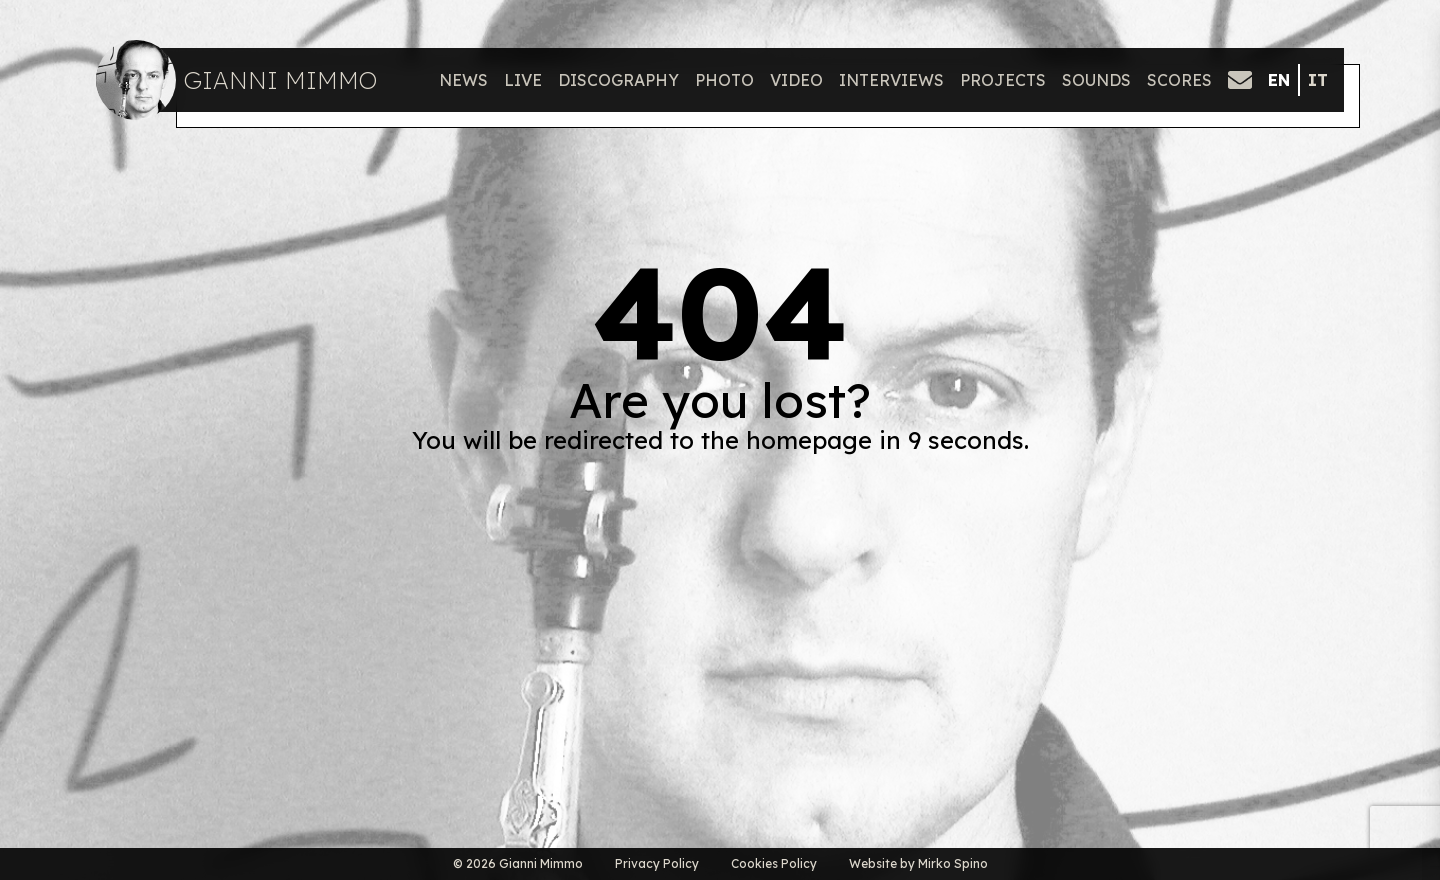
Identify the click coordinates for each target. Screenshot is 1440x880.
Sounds (1096, 80)
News (463, 80)
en (1279, 80)
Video (796, 80)
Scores (1179, 80)
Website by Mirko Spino (918, 863)
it (1318, 80)
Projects (1003, 80)
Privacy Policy (657, 863)
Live (523, 80)
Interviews (891, 80)
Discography (618, 80)
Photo (724, 80)
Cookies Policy (774, 863)
